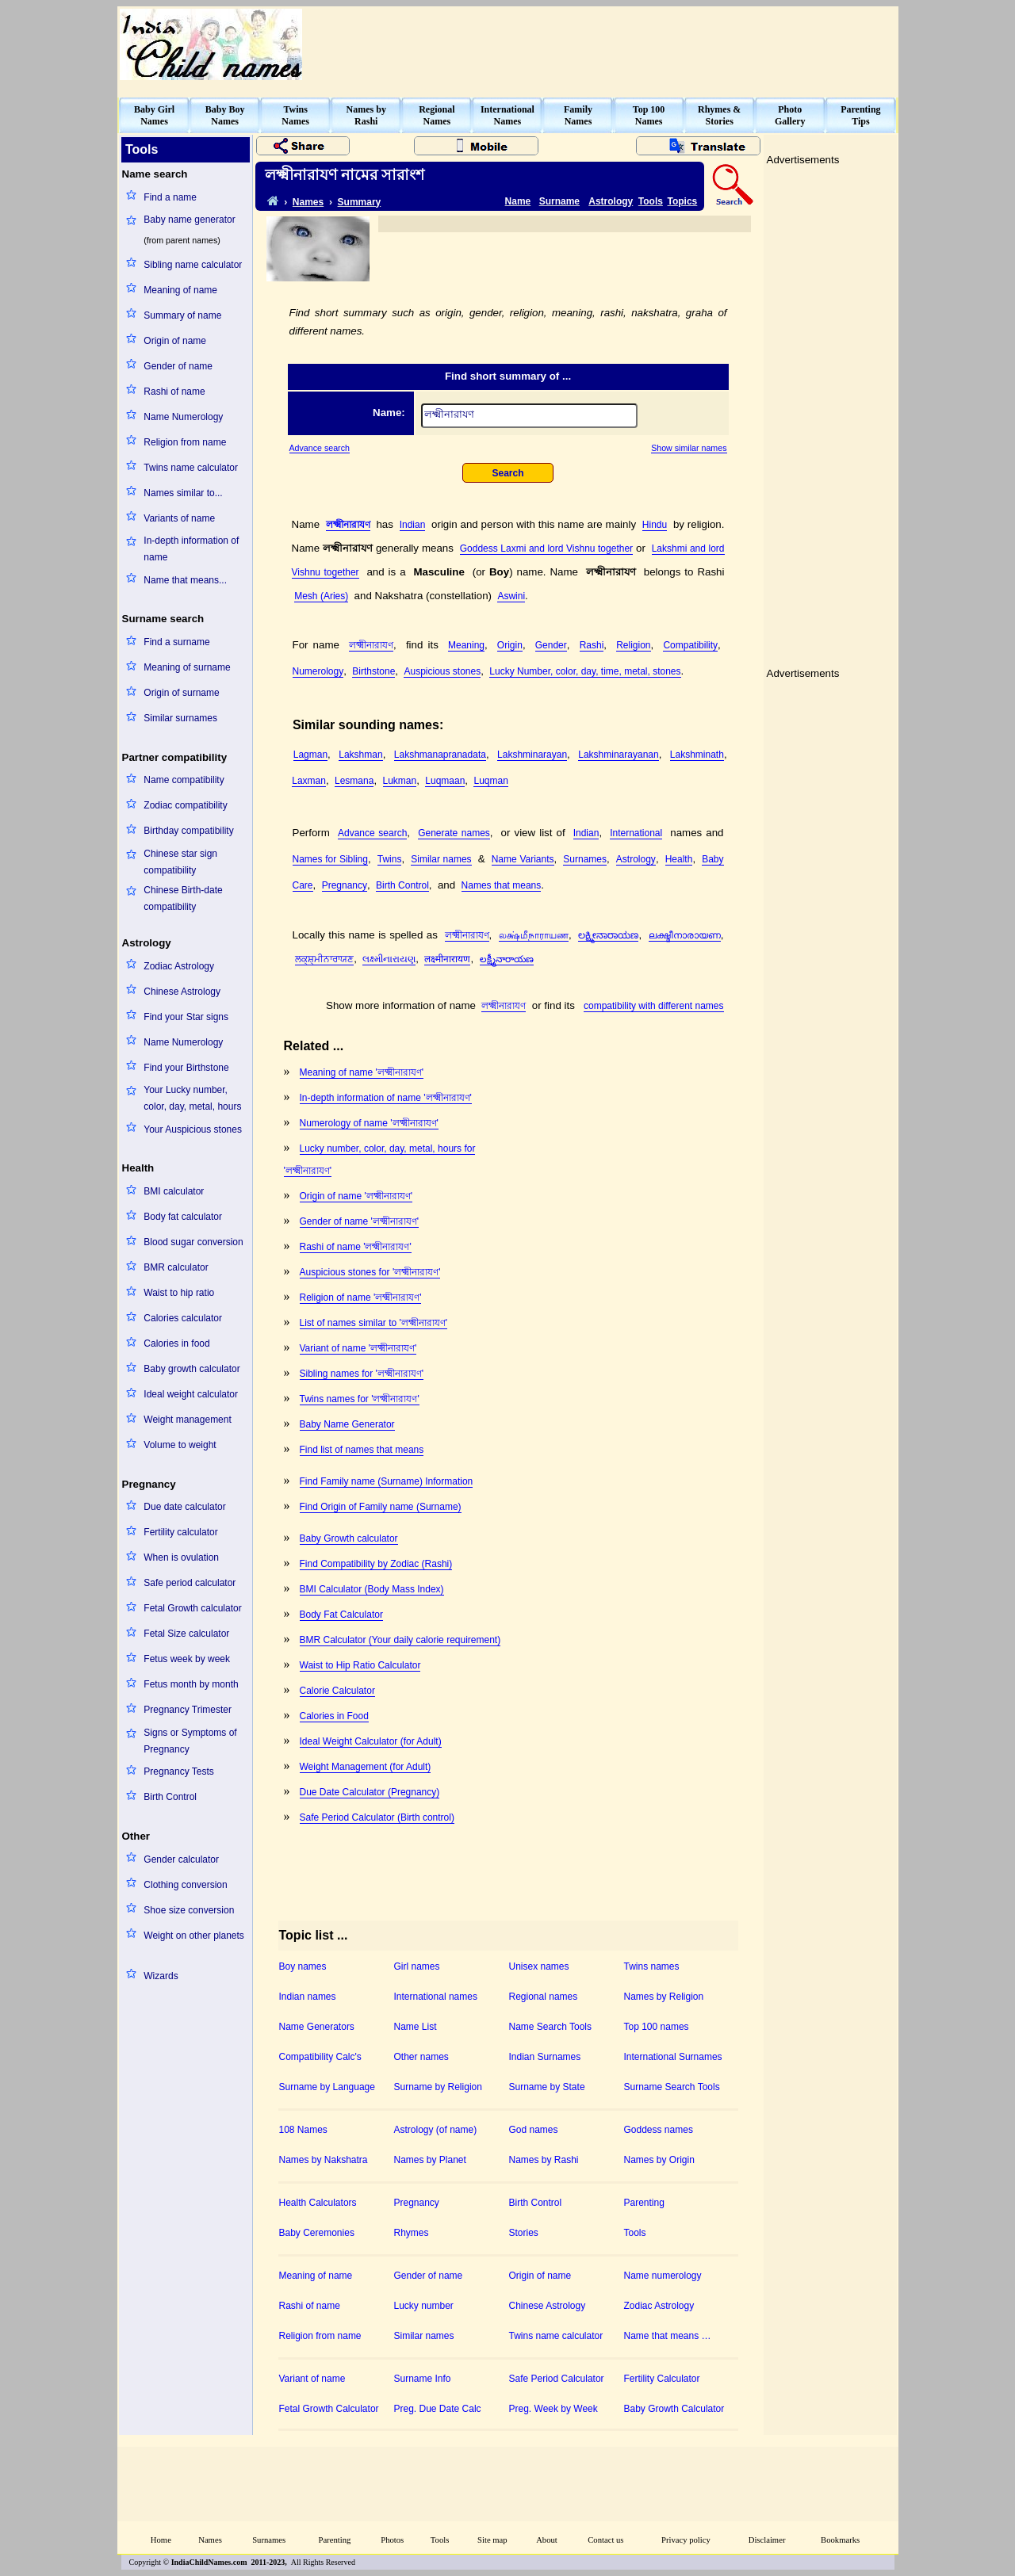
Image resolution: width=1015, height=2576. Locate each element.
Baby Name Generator (347, 1424)
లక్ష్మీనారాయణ (507, 959)
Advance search (319, 448)
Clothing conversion (185, 1884)
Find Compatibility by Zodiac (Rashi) (376, 1563)
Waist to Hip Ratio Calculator (360, 1665)
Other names (421, 2056)
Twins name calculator (191, 467)
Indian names (307, 1996)
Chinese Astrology (182, 991)
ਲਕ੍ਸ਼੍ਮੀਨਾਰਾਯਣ (324, 959)
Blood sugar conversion (193, 1242)
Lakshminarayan (532, 754)
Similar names (441, 859)
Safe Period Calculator (556, 2378)
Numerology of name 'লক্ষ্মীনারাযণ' (369, 1123)
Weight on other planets (194, 1935)
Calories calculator (183, 1318)
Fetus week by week (187, 1658)
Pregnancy (344, 885)
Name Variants (523, 859)
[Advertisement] (607, 44)
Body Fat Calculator (341, 1614)
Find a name (170, 197)
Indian (413, 524)
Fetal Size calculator (186, 1633)
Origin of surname (181, 692)
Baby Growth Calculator (674, 2408)
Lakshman (360, 754)
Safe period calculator (190, 1582)
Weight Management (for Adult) (365, 1766)
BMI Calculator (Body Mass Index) (372, 1589)
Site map (492, 2540)
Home (161, 2540)
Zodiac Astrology (179, 966)
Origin (510, 645)
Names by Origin (659, 2159)
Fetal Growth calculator (192, 1608)
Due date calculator (184, 1506)
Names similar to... (183, 493)
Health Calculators (318, 2202)
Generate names (454, 833)
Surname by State (547, 2087)
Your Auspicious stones (193, 1129)
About (546, 2540)
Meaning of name (180, 290)
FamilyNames (578, 115)
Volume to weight (180, 1444)
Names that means (502, 885)
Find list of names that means (362, 1449)
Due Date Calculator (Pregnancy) (370, 1792)
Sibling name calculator (193, 264)
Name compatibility (184, 779)
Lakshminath (697, 754)
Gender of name (178, 366)
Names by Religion (664, 1996)
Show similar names (688, 448)
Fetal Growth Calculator (329, 2408)
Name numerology (663, 2275)
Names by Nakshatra (323, 2159)
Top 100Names (649, 115)
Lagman (310, 754)
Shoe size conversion (189, 1910)
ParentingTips (860, 115)
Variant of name (312, 2378)
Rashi (592, 645)
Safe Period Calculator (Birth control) (377, 1817)
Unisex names (539, 1966)
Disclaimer (767, 2540)
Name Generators (316, 2026)
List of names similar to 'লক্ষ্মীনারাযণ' (374, 1322)
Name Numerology (183, 416)
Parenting (644, 2202)
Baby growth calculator (191, 1368)
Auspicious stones (442, 671)
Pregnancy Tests (179, 1771)
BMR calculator (176, 1267)
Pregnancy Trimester (188, 1709)
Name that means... (185, 580)
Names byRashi (366, 115)
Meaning (466, 645)
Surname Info (422, 2378)
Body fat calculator (183, 1216)
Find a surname (176, 642)
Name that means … (667, 2335)
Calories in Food (334, 1716)
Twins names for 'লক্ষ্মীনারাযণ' (359, 1399)
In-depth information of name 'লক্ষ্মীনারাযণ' (386, 1097)
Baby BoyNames (225, 115)
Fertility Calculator (662, 2378)
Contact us (605, 2540)
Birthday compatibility (188, 830)
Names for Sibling (330, 859)
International (636, 833)
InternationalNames (507, 115)
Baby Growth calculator (349, 1538)
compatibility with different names (654, 1005)
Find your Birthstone (186, 1067)
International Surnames (673, 2056)
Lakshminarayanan (618, 754)
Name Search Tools (550, 2026)
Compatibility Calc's (320, 2056)
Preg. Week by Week (553, 2408)
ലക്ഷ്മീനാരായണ (685, 935)
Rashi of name (174, 391)
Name (518, 201)
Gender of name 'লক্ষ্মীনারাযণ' (359, 1221)
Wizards (161, 1976)
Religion (633, 645)
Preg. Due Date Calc (437, 2408)
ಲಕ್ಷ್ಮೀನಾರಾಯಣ (608, 935)
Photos (392, 2540)
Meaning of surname (187, 667)
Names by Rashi (544, 2159)
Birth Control (170, 1796)
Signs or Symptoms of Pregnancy (190, 1741)
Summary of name (182, 315)
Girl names (417, 1966)
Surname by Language (327, 2087)
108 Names (303, 2129)
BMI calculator (174, 1191)
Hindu (654, 524)
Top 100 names (656, 2026)
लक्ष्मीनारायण (447, 959)
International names (435, 1996)
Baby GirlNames (154, 115)
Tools (650, 201)
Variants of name (179, 518)
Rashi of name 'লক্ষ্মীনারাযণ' (356, 1246)
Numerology (318, 671)
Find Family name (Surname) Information (386, 1481)
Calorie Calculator (337, 1690)
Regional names (543, 1996)
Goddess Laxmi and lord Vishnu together (546, 548)
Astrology (610, 201)
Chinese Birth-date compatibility (183, 898)
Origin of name (175, 340)
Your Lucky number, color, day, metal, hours (192, 1098)
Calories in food (176, 1343)
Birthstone (373, 671)
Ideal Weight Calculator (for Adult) (371, 1741)
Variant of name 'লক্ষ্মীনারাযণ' (358, 1348)
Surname (559, 201)
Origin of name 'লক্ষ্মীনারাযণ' (356, 1196)
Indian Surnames (545, 2056)
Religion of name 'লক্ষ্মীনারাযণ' (361, 1297)
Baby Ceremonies (316, 2232)
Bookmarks (840, 2540)
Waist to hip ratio (179, 1292)
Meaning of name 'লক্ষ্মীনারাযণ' (362, 1072)
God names (533, 2129)
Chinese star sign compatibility (180, 862)
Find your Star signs (186, 1016)
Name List (415, 2026)
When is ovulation (181, 1557)
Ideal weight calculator (191, 1394)
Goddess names (658, 2129)
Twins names (652, 1966)
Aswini (511, 596)
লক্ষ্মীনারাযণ (348, 524)
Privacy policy (685, 2540)
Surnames (585, 859)
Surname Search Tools (672, 2087)
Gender (551, 645)
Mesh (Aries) (321, 596)
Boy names (303, 1966)
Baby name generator (189, 219)
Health (679, 859)
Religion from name (185, 442)
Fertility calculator (180, 1532)
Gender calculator (181, 1859)
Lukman (400, 780)
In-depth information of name (191, 549)
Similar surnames (180, 718)
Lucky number (424, 2305)
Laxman (309, 780)
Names (308, 202)
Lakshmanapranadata (440, 754)
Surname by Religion (438, 2087)
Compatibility (690, 645)
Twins (389, 859)
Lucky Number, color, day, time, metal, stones (584, 671)
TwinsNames (295, 115)
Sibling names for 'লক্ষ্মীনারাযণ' (362, 1373)
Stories (523, 2232)
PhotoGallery (790, 115)
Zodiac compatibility (185, 805)
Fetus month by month (191, 1684)
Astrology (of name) (435, 2129)
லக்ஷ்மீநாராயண (534, 935)
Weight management (188, 1419)
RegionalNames (436, 115)
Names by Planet (430, 2159)
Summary (359, 202)
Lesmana (354, 780)
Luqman (490, 780)
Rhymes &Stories (719, 115)
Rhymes (411, 2232)
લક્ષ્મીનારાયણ (389, 959)
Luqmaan (445, 780)
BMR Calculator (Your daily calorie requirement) (400, 1639)
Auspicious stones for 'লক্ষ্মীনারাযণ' (370, 1272)
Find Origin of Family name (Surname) (381, 1506)
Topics (683, 201)
